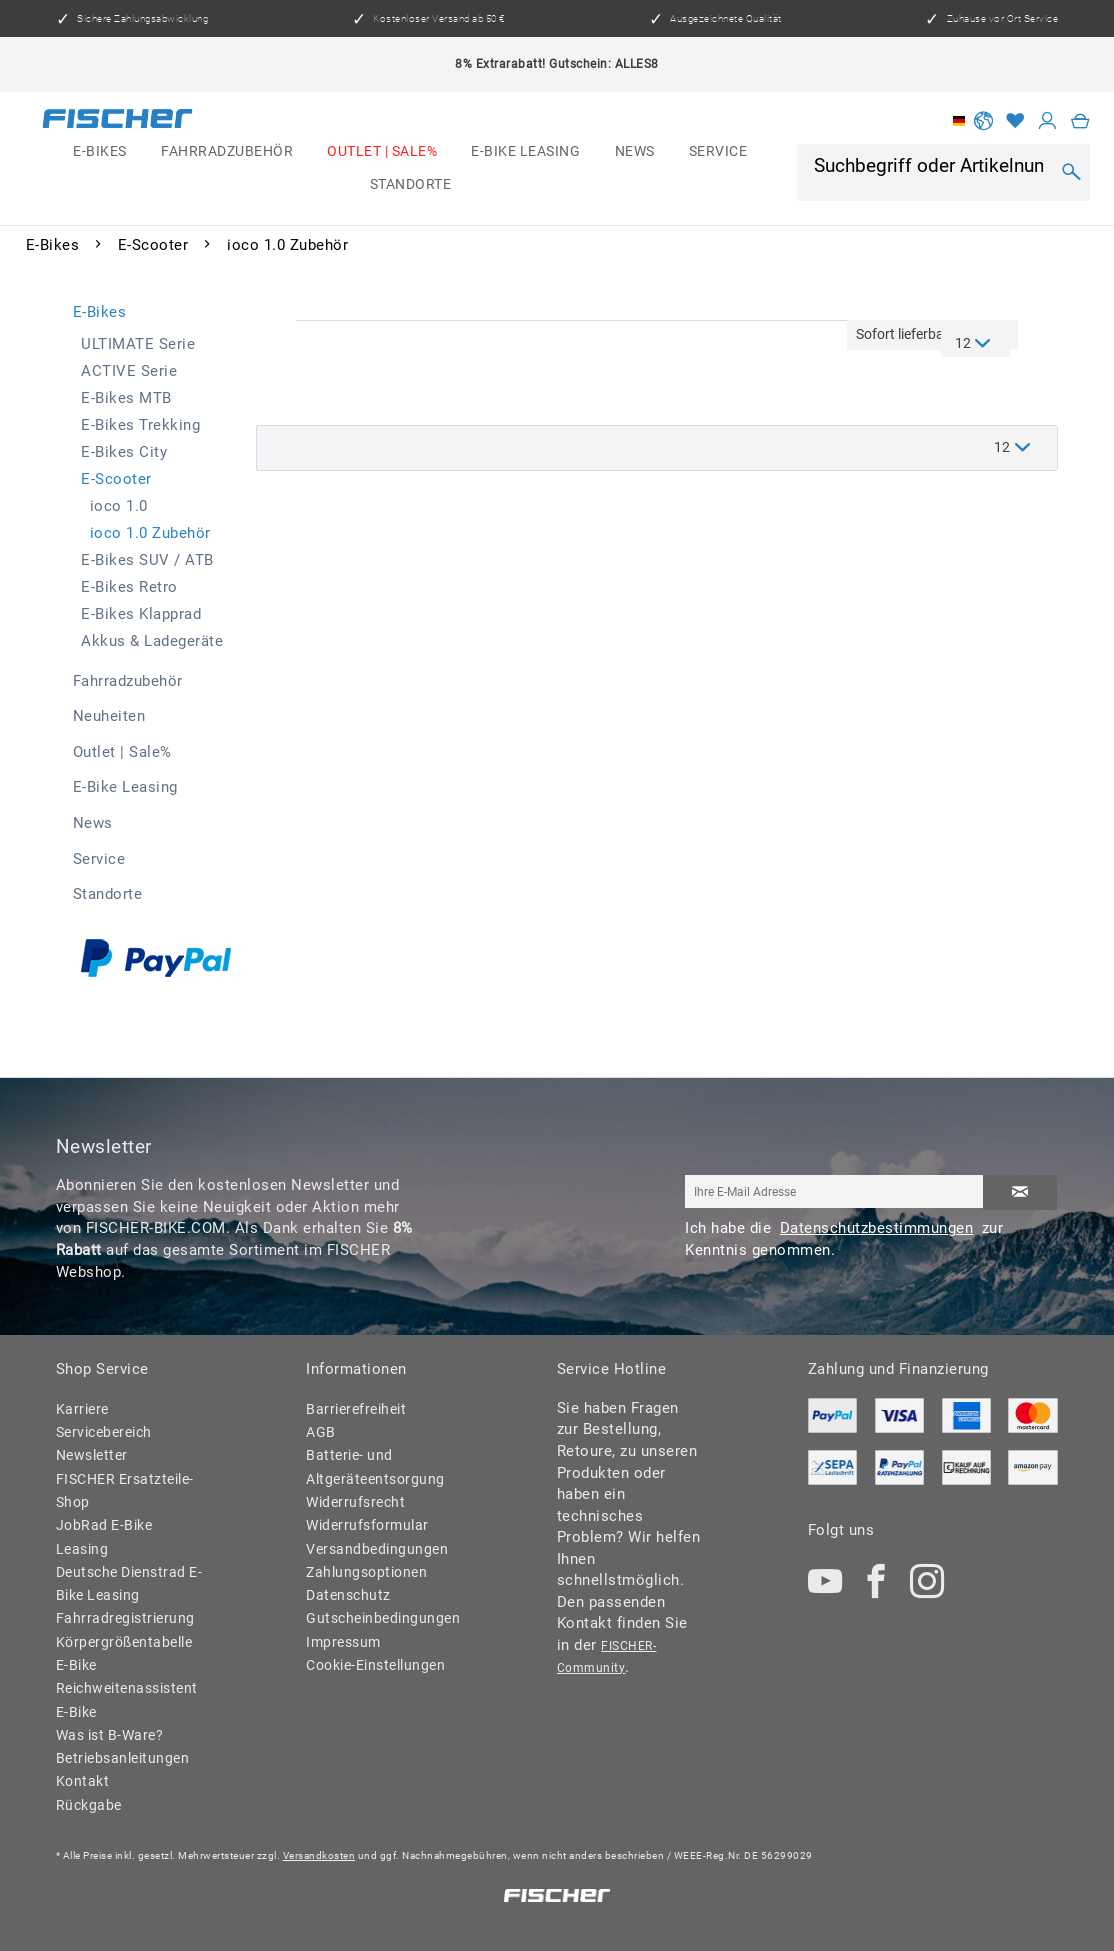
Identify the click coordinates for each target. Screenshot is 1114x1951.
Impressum (343, 1642)
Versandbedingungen (377, 1549)
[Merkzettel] (1016, 121)
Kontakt (83, 1781)
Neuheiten (109, 716)
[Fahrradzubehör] (227, 152)
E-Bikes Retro (129, 587)
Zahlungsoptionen (366, 1572)
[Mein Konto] (1048, 121)
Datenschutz (348, 1595)
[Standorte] (410, 184)
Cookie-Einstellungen (375, 1665)
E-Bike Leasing (125, 787)
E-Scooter (116, 479)
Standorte (108, 894)
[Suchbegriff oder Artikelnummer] (930, 166)
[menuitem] (100, 152)
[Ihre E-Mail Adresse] (834, 1191)
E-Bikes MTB (126, 398)
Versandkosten (319, 1855)
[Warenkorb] (1081, 121)
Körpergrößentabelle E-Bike (124, 1653)
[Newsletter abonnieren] (1020, 1192)
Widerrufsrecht (355, 1502)
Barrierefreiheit (356, 1409)
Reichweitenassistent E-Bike (127, 1699)
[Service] (718, 152)
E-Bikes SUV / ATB (147, 560)
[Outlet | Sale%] (382, 152)
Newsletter (92, 1455)
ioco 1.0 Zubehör (150, 533)
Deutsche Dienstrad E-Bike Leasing (129, 1583)
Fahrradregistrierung (125, 1618)
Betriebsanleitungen (123, 1758)
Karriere (82, 1409)
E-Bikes (100, 312)
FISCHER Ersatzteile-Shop (125, 1490)
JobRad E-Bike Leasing (104, 1536)
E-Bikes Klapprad (141, 614)
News (93, 823)
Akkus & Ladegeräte (152, 641)
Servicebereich (104, 1432)
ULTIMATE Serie (138, 344)
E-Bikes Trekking (140, 425)
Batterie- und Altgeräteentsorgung (375, 1466)
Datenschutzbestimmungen (877, 1228)
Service (99, 859)
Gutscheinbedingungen (380, 1618)
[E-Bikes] (100, 152)
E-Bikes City (124, 452)
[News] (635, 152)
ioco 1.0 (119, 506)
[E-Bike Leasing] (525, 152)
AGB (321, 1432)
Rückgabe (89, 1805)
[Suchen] (1071, 172)
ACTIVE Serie (129, 371)
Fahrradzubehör (128, 681)
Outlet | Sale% (122, 752)
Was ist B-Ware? (110, 1735)
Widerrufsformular (367, 1525)
